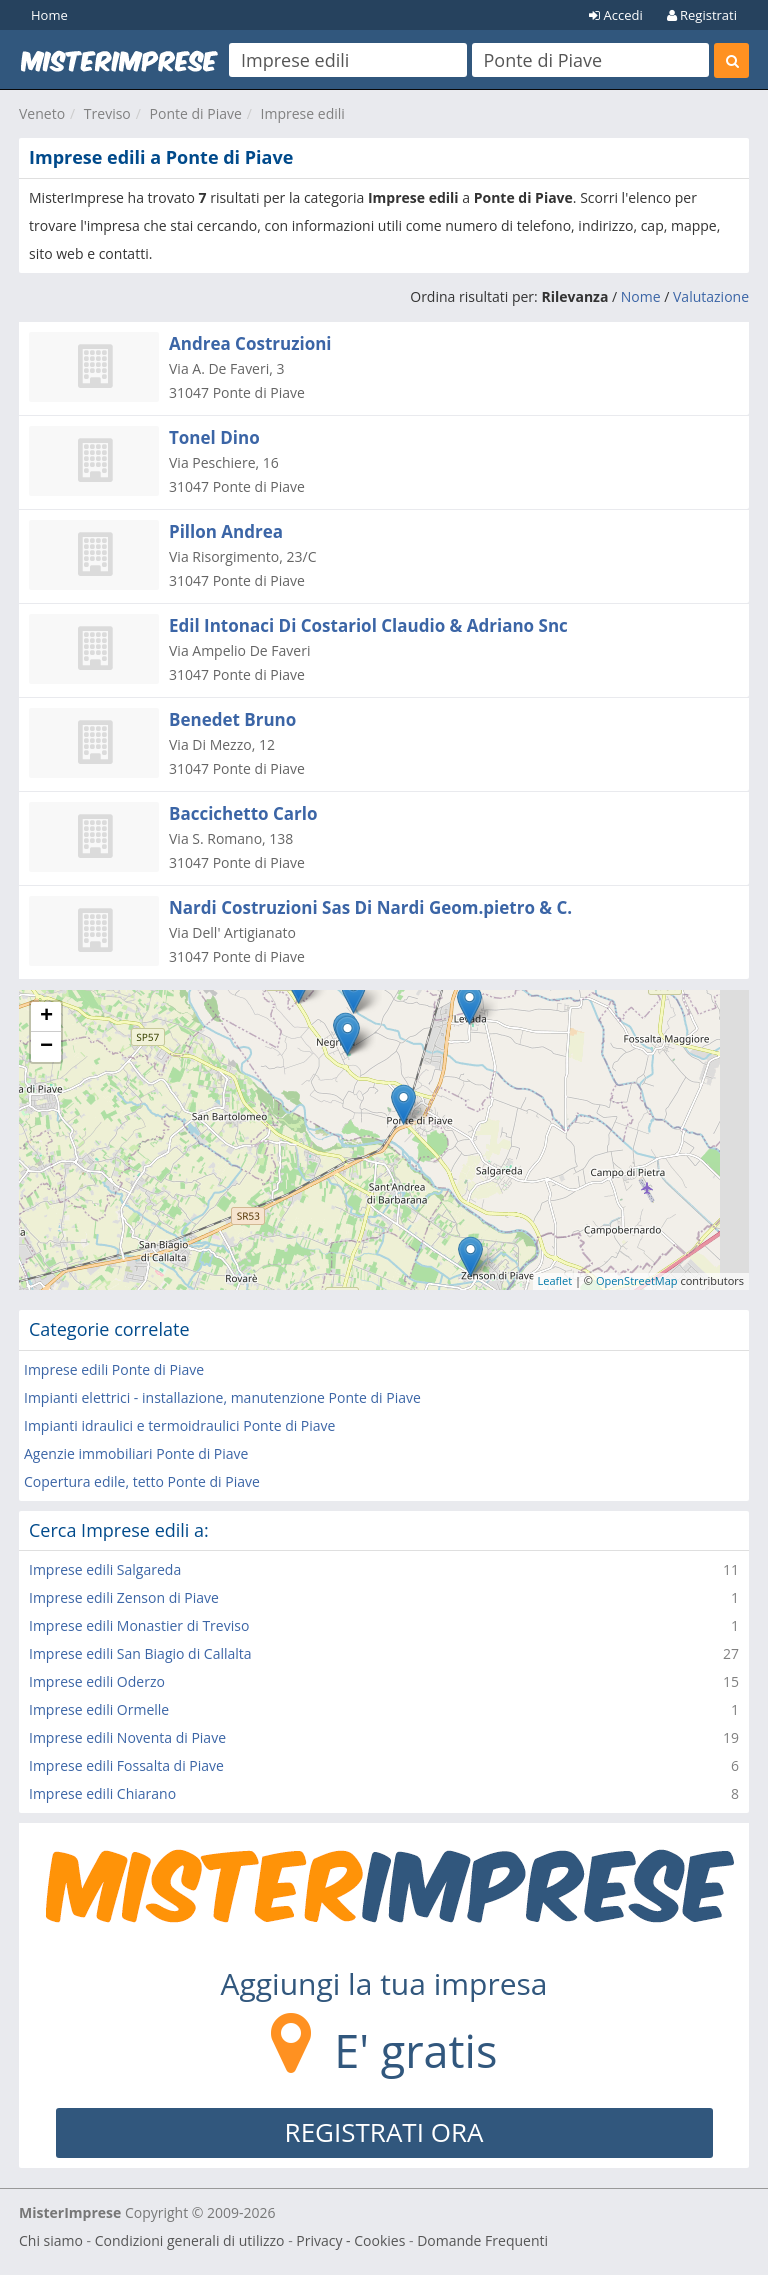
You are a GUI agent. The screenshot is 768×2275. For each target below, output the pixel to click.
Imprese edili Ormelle (99, 1709)
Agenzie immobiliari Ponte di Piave (136, 1453)
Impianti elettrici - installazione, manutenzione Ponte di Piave (222, 1397)
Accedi (616, 15)
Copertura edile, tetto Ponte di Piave (142, 1481)
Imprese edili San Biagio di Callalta (140, 1653)
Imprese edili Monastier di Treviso (139, 1625)
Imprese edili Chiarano (102, 1793)
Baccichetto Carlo (243, 813)
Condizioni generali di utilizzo (190, 2240)
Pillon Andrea (226, 531)
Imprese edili (303, 113)
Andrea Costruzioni (250, 343)
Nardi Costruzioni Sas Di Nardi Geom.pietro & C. (370, 907)
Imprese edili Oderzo (97, 1681)
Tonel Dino (214, 437)
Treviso (107, 113)
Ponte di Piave (196, 113)
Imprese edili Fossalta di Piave (126, 1765)
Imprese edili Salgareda (105, 1569)
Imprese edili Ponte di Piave (114, 1369)
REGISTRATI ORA (384, 2132)
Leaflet (555, 1280)
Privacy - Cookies (350, 2240)
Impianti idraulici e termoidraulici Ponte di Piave (179, 1425)
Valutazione (711, 296)
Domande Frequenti (482, 2240)
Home (49, 15)
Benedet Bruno (232, 719)
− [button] (46, 1047)
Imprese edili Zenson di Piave (124, 1597)
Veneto (42, 113)
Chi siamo (51, 2240)
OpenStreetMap (637, 1280)
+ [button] (46, 1017)
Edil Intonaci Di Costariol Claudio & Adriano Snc (368, 625)
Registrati (702, 15)
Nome (641, 296)
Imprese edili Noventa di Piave (127, 1737)
